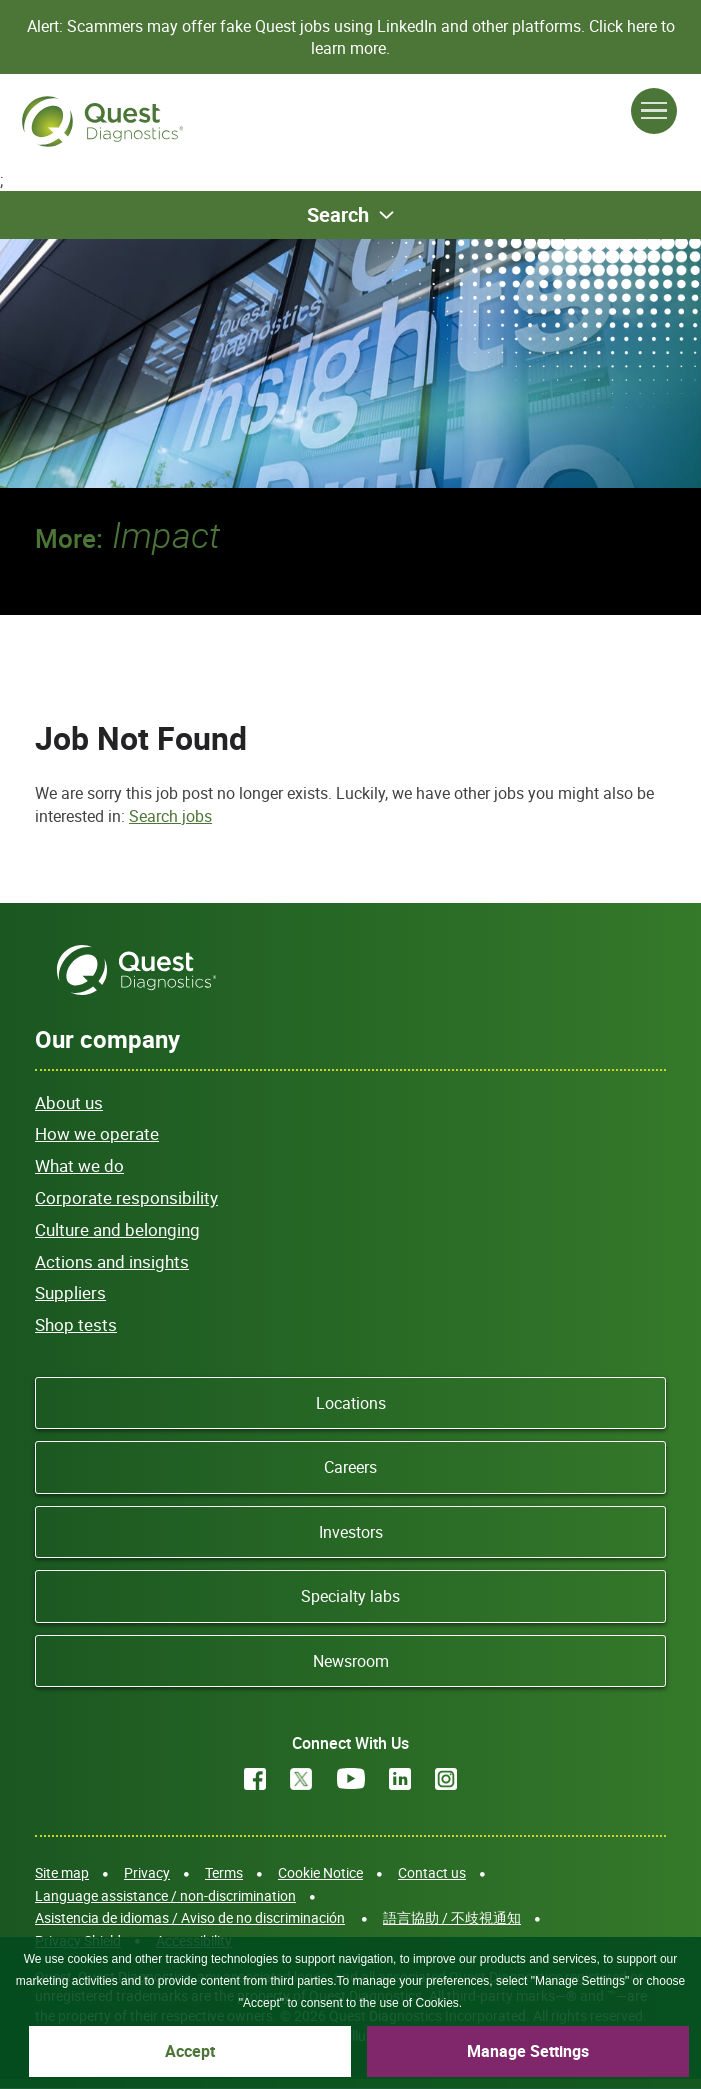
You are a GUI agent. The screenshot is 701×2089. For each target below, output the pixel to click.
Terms (224, 1872)
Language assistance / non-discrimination (165, 1895)
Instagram (446, 1779)
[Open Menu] (654, 111)
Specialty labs (350, 1596)
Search (338, 214)
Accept (190, 2051)
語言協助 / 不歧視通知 (452, 1917)
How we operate (97, 1133)
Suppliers (70, 1292)
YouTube (351, 1779)
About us (69, 1102)
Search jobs (170, 816)
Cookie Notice (320, 1872)
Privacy (147, 1872)
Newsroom (351, 1661)
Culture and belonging (117, 1229)
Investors (351, 1532)
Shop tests (76, 1324)
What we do (79, 1165)
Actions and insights (112, 1261)
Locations (351, 1403)
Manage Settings (528, 2051)
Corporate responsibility (126, 1197)
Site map (62, 1872)
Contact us (432, 1872)
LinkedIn (400, 1779)
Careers (350, 1467)
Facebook (255, 1779)
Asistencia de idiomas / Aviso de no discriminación (190, 1917)
